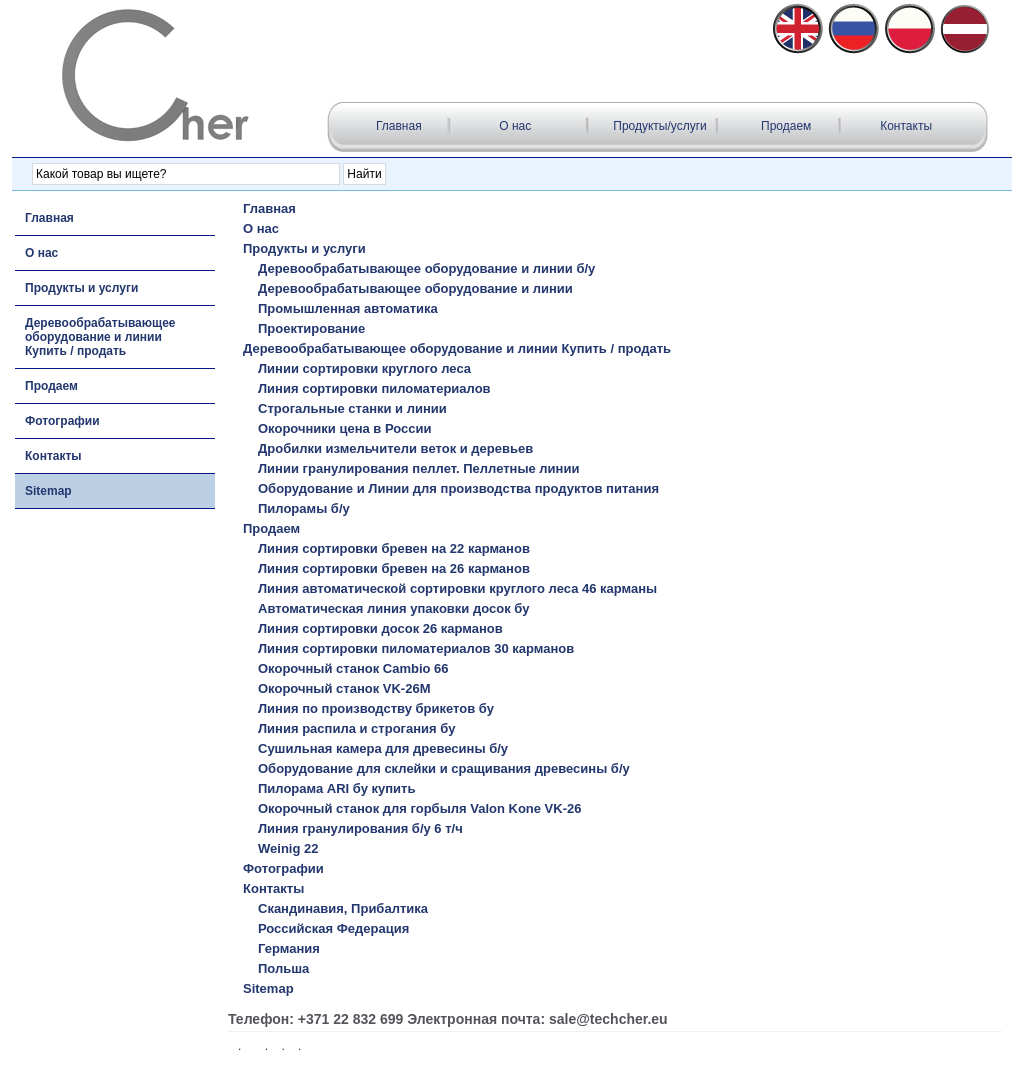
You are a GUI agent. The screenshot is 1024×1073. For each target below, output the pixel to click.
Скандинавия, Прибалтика (343, 908)
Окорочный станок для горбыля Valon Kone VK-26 (419, 808)
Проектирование (311, 328)
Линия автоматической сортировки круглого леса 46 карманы (457, 588)
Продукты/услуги (660, 126)
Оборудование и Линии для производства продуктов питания (458, 488)
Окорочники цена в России (345, 428)
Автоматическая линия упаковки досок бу (393, 608)
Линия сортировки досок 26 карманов (380, 628)
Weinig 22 (288, 848)
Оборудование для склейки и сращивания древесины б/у (444, 768)
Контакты (906, 126)
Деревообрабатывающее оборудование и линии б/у (426, 268)
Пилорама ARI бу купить (336, 788)
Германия (289, 948)
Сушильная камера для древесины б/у (383, 748)
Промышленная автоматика (348, 308)
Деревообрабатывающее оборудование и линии (415, 288)
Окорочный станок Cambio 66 (353, 668)
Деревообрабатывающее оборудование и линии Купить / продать (100, 337)
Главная (400, 126)
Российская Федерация (333, 928)
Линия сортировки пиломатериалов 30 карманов (416, 648)
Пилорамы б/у (304, 508)
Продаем (786, 126)
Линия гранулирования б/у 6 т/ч (360, 828)
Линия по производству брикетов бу (376, 708)
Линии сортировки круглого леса (364, 368)
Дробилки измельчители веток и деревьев (395, 448)
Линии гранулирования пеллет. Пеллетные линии (418, 468)
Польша (283, 968)
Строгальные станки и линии (352, 408)
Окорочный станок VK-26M (344, 688)
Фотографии (62, 421)
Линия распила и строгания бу (356, 728)
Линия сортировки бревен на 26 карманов (394, 568)
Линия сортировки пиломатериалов (374, 388)
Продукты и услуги (81, 288)
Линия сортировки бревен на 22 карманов (394, 548)
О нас (515, 126)
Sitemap (48, 491)
